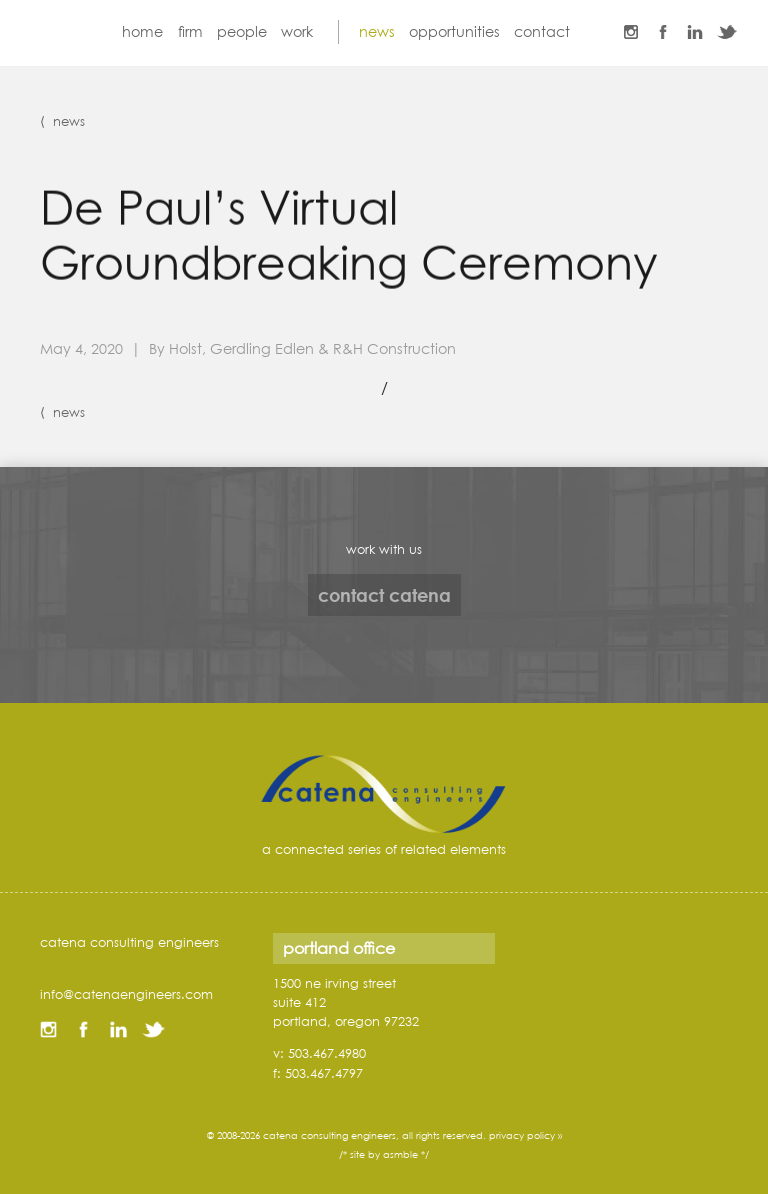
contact (542, 31)
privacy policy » (525, 1135)
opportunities (454, 31)
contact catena (384, 595)
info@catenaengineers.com (126, 994)
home (142, 31)
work (297, 31)
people (242, 31)
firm (190, 31)
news (377, 31)
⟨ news (62, 121)
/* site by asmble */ (384, 1154)
